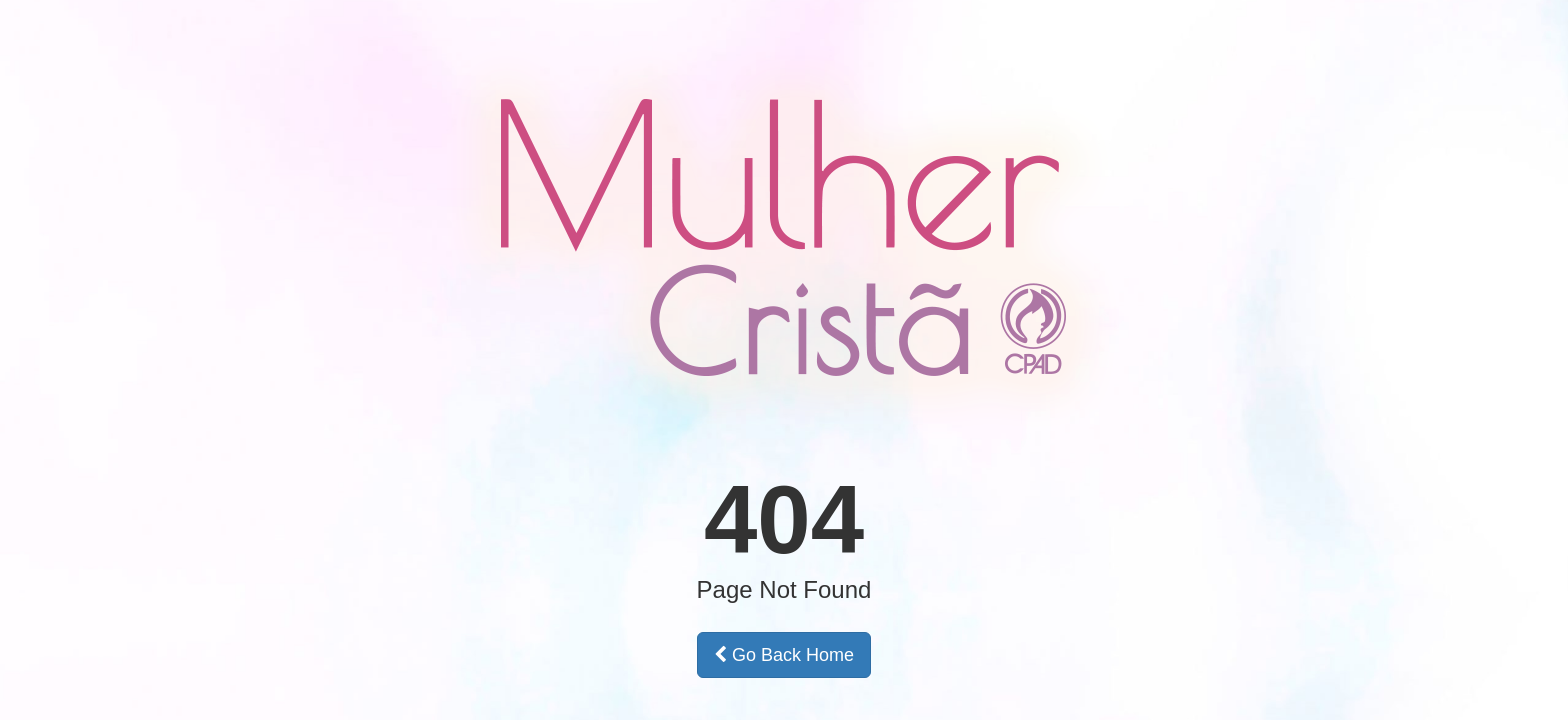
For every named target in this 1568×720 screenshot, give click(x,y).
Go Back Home (784, 655)
